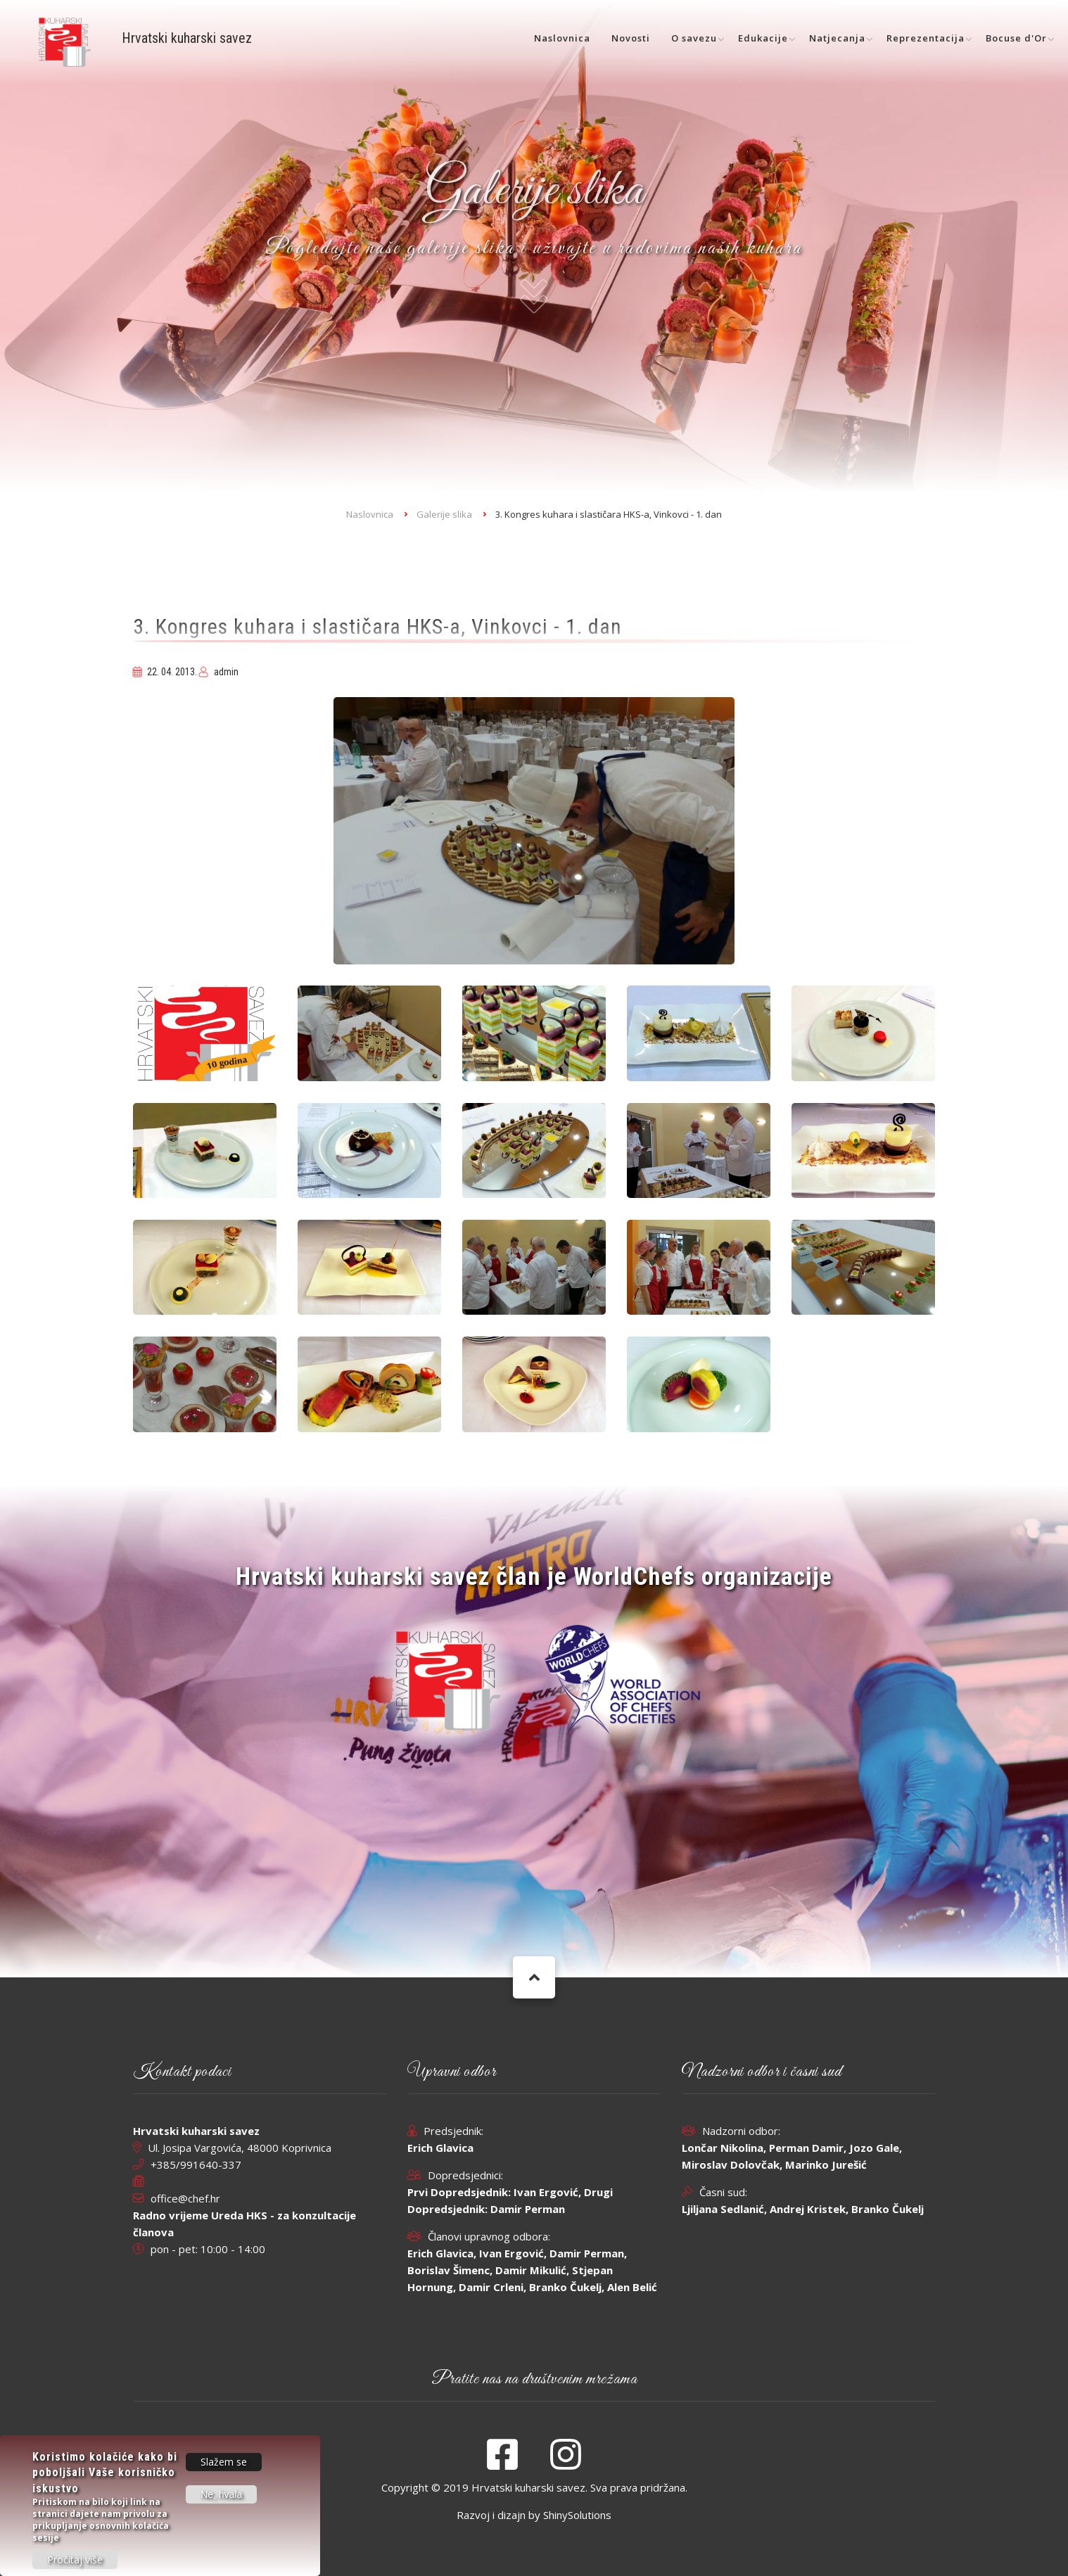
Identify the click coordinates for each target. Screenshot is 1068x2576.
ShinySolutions (577, 2515)
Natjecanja (837, 38)
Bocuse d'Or (1016, 38)
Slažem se (224, 2462)
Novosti (630, 38)
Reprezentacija (925, 38)
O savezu (694, 38)
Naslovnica (562, 38)
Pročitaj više (75, 2560)
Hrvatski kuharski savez (187, 38)
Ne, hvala (221, 2495)
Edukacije (763, 38)
